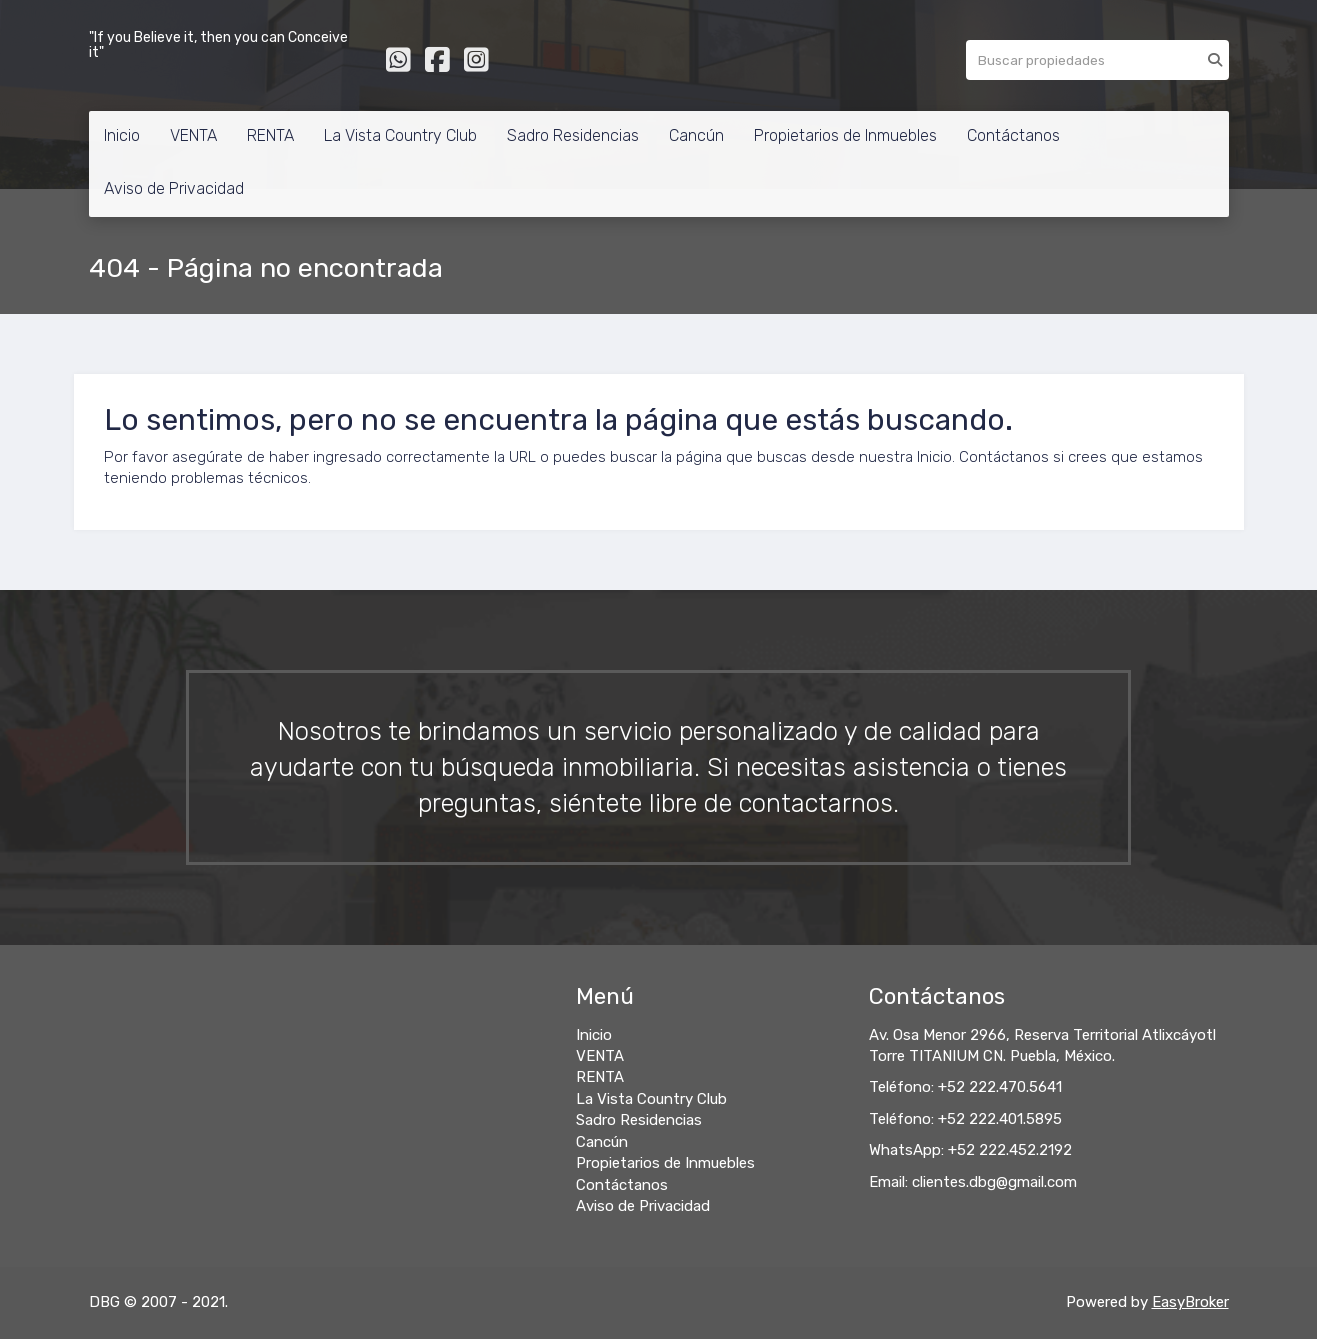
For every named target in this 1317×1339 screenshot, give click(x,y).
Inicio (122, 135)
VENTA (193, 135)
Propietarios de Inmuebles (845, 135)
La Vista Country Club (400, 135)
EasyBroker (1190, 1302)
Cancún (696, 135)
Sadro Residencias (573, 135)
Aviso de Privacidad (174, 188)
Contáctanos (1013, 135)
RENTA (270, 135)
